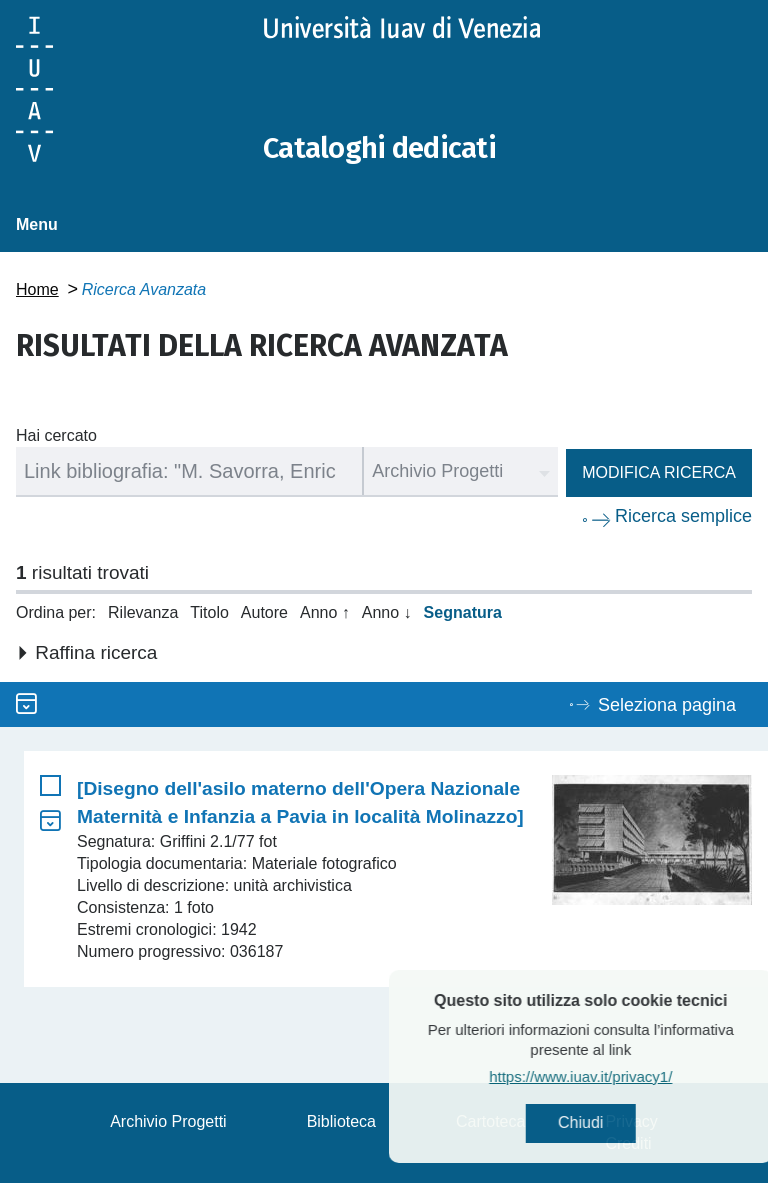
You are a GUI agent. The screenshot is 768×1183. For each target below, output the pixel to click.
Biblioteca (341, 1121)
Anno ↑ (325, 612)
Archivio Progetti (168, 1121)
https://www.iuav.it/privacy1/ (619, 1077)
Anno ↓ (387, 612)
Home (37, 289)
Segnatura (463, 612)
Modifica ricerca (659, 472)
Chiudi (619, 1123)
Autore (264, 612)
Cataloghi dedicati (383, 148)
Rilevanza (143, 612)
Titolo (209, 612)
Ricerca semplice (683, 516)
